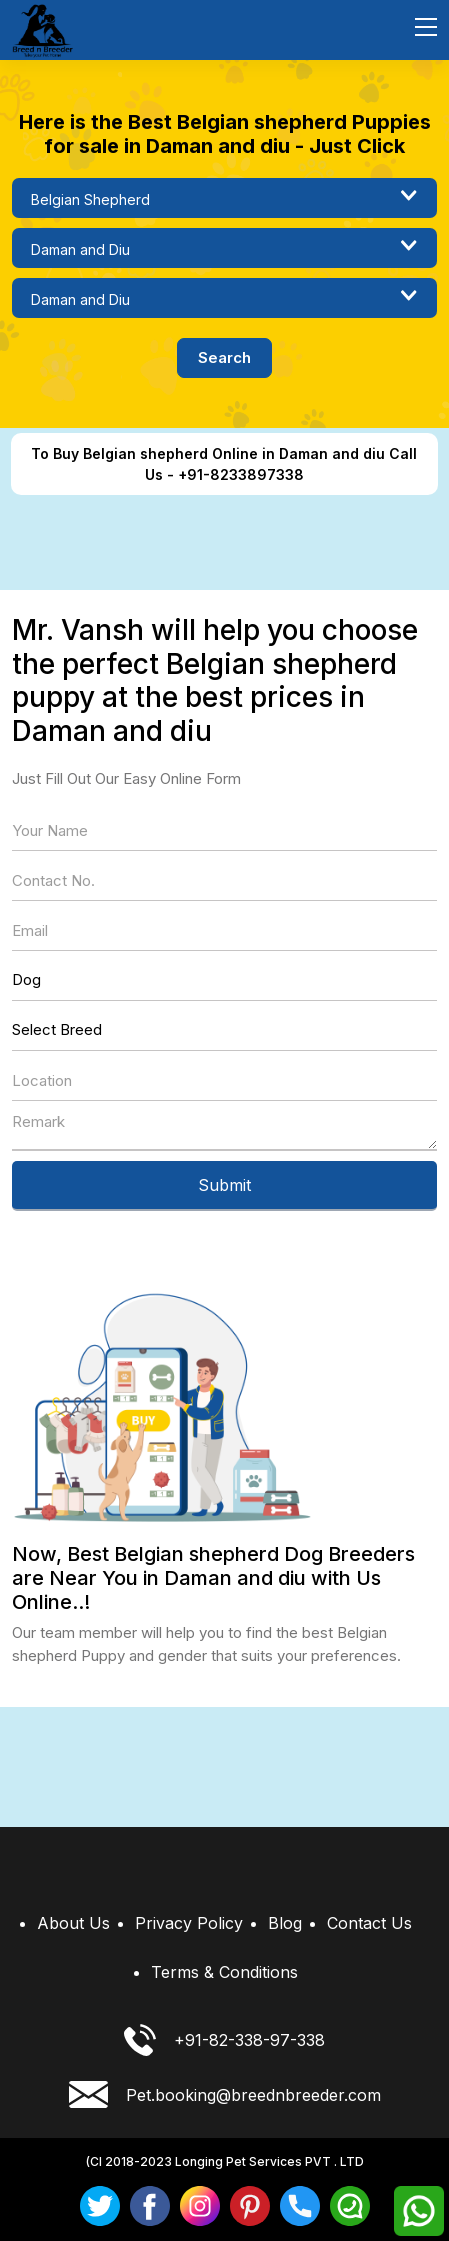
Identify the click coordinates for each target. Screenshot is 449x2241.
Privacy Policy (189, 1923)
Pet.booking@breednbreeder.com (225, 2094)
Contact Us (369, 1923)
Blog (285, 1923)
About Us (73, 1923)
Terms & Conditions (224, 1972)
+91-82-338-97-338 (224, 2040)
